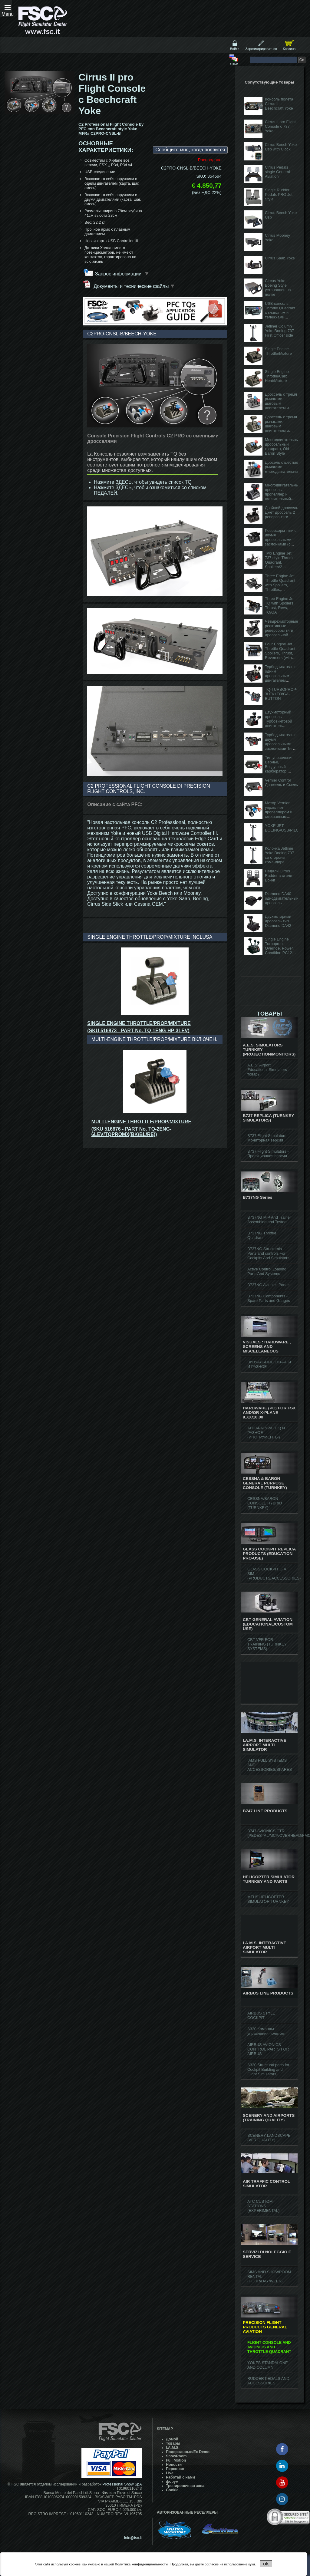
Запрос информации (122, 273)
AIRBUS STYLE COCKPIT (261, 2015)
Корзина (289, 49)
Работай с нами (180, 2477)
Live (169, 2473)
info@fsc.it (133, 2538)
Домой (172, 2439)
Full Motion (176, 2460)
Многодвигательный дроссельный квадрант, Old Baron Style (283, 446)
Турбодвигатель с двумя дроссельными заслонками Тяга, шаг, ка (280, 744)
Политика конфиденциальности (142, 2564)
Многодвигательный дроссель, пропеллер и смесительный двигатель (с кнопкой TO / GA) (283, 496)
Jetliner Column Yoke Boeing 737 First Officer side (279, 331)
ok (266, 2563)
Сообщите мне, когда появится (190, 149)
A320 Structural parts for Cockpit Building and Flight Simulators (268, 2069)
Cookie (172, 2490)
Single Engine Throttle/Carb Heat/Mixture (277, 376)
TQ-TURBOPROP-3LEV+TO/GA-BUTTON (281, 694)
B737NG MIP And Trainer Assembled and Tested (269, 1219)
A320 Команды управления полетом (266, 2031)
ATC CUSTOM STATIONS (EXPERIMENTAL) (263, 2206)
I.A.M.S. (173, 2448)
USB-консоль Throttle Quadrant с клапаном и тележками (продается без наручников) (280, 314)
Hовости (174, 2464)
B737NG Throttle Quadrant (261, 1235)
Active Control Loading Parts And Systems (266, 1271)
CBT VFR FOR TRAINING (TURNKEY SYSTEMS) (267, 1644)
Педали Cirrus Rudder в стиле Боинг (278, 875)
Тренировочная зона (185, 2486)
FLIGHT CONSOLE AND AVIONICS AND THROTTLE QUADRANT (269, 2347)
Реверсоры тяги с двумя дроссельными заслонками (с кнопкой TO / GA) (280, 539)
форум (172, 2481)
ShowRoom (176, 2456)
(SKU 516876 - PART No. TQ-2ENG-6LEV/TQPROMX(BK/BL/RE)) (131, 1131)
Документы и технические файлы (129, 284)
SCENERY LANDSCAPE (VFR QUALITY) (268, 2137)
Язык (234, 64)
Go (301, 60)
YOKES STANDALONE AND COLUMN (267, 2365)
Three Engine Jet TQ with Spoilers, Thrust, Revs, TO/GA (279, 605)
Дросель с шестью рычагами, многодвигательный (282, 467)
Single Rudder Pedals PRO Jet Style (278, 194)
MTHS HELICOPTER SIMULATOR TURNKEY (268, 1899)
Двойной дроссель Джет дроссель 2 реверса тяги (281, 512)
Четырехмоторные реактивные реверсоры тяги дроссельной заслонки (281, 630)
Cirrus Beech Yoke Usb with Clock (281, 146)
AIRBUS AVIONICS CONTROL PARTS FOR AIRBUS (268, 2049)
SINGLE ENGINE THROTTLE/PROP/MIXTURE (138, 1023)
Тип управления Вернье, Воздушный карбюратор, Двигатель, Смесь (281, 766)
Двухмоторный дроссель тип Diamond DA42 (278, 921)
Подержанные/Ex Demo (187, 2452)
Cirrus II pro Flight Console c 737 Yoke (280, 126)
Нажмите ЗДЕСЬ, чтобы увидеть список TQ (143, 482)
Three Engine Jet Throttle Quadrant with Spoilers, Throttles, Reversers (280, 585)
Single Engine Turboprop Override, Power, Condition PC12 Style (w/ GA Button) (279, 950)
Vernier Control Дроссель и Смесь (281, 782)
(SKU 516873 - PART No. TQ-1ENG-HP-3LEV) (138, 1030)
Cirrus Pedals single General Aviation (277, 172)
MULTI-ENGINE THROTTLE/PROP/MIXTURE (141, 1121)
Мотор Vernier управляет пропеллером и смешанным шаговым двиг (278, 812)
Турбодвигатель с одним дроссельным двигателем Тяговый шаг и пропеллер (280, 678)
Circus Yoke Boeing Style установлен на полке (278, 287)
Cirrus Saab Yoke (280, 258)
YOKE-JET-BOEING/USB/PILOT (283, 827)
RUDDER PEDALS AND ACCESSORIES (268, 2380)
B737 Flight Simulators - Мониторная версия (268, 1137)
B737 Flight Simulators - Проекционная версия (268, 1153)
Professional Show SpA (122, 2484)
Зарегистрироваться (261, 49)
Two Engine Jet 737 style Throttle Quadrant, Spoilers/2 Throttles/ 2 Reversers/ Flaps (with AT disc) (280, 567)
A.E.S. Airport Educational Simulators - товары (268, 1069)
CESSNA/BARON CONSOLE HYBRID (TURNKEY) (264, 1503)
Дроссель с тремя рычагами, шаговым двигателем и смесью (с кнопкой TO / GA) (281, 405)
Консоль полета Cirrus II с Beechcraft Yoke (279, 103)
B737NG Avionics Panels (268, 1285)
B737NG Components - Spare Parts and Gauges (268, 1298)
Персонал (175, 2469)
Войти (234, 49)
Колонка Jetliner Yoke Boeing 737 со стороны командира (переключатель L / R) (281, 859)
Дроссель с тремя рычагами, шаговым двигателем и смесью (281, 426)
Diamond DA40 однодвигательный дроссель (281, 898)
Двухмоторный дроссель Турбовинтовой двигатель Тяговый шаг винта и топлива (279, 723)
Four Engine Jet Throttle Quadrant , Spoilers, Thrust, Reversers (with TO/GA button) (281, 653)
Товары (173, 2443)
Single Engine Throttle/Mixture (278, 351)
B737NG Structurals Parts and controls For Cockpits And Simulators (268, 1253)
